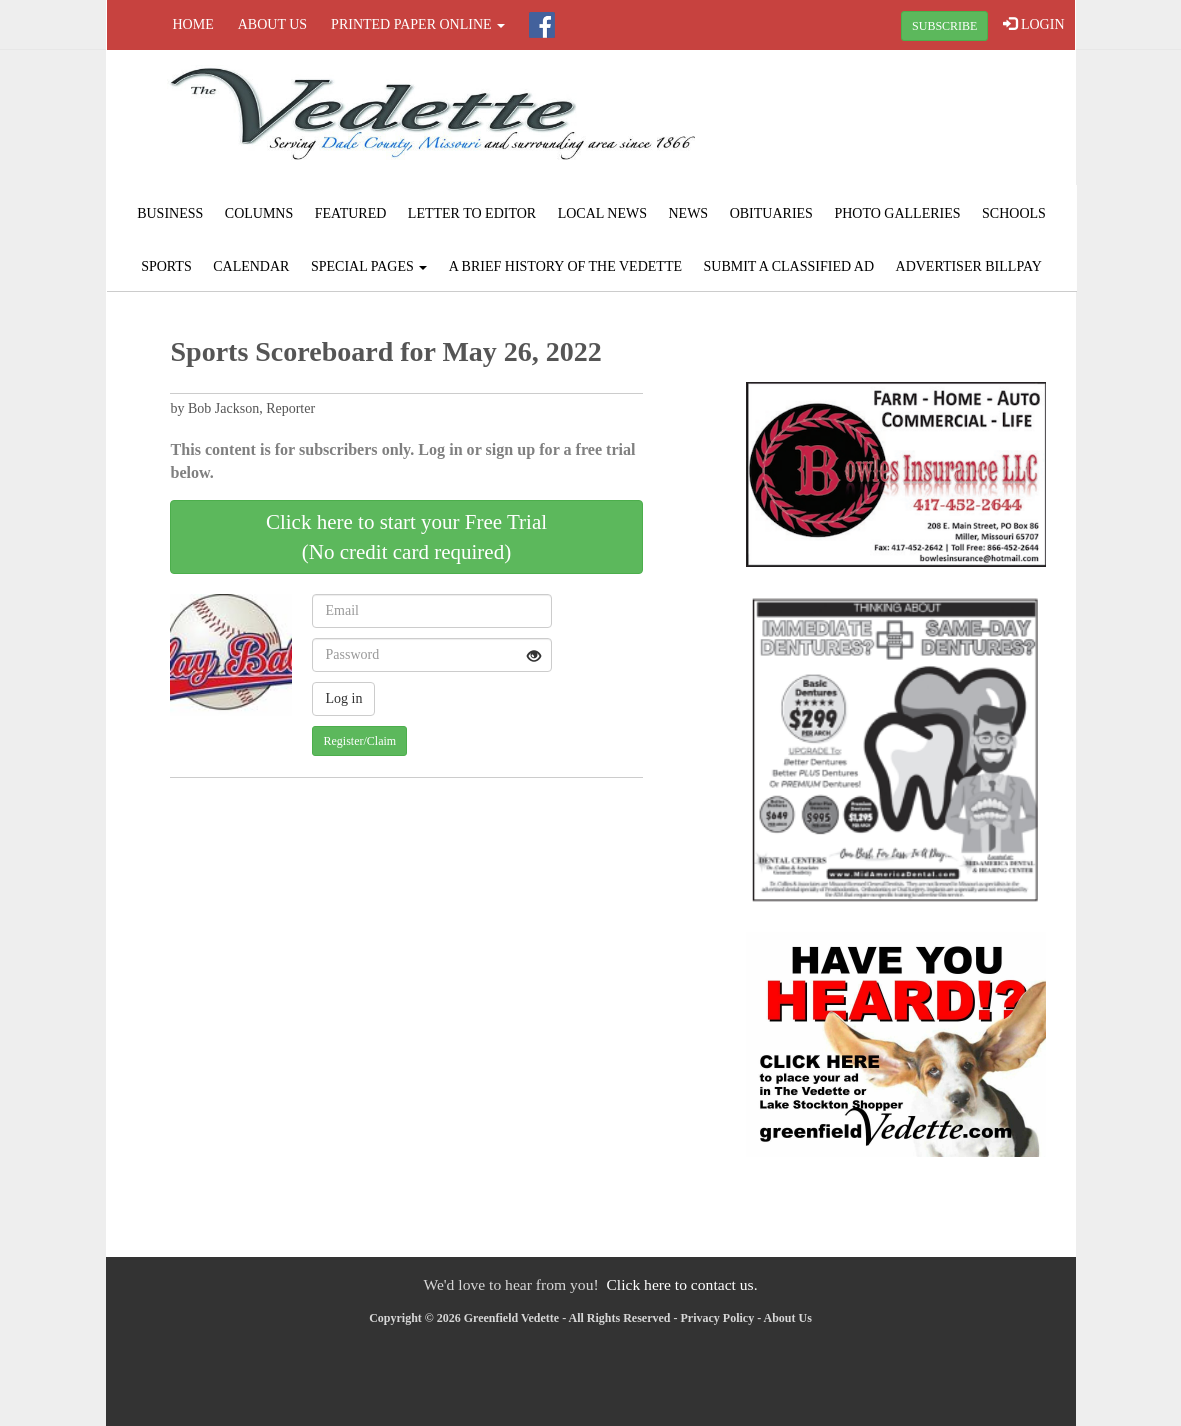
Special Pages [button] (369, 266)
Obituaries (771, 213)
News (688, 213)
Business (170, 213)
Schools (1014, 213)
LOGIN (1033, 24)
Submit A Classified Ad (789, 266)
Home (193, 24)
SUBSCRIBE (944, 26)
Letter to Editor (472, 213)
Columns (259, 213)
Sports (166, 266)
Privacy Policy (718, 1318)
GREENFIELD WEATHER (912, 125)
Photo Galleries (897, 213)
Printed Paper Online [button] (418, 24)
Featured (351, 213)
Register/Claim (359, 741)
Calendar (251, 266)
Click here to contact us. (681, 1284)
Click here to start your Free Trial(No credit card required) (406, 537)
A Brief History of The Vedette (565, 266)
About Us (272, 24)
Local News (602, 213)
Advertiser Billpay (969, 266)
